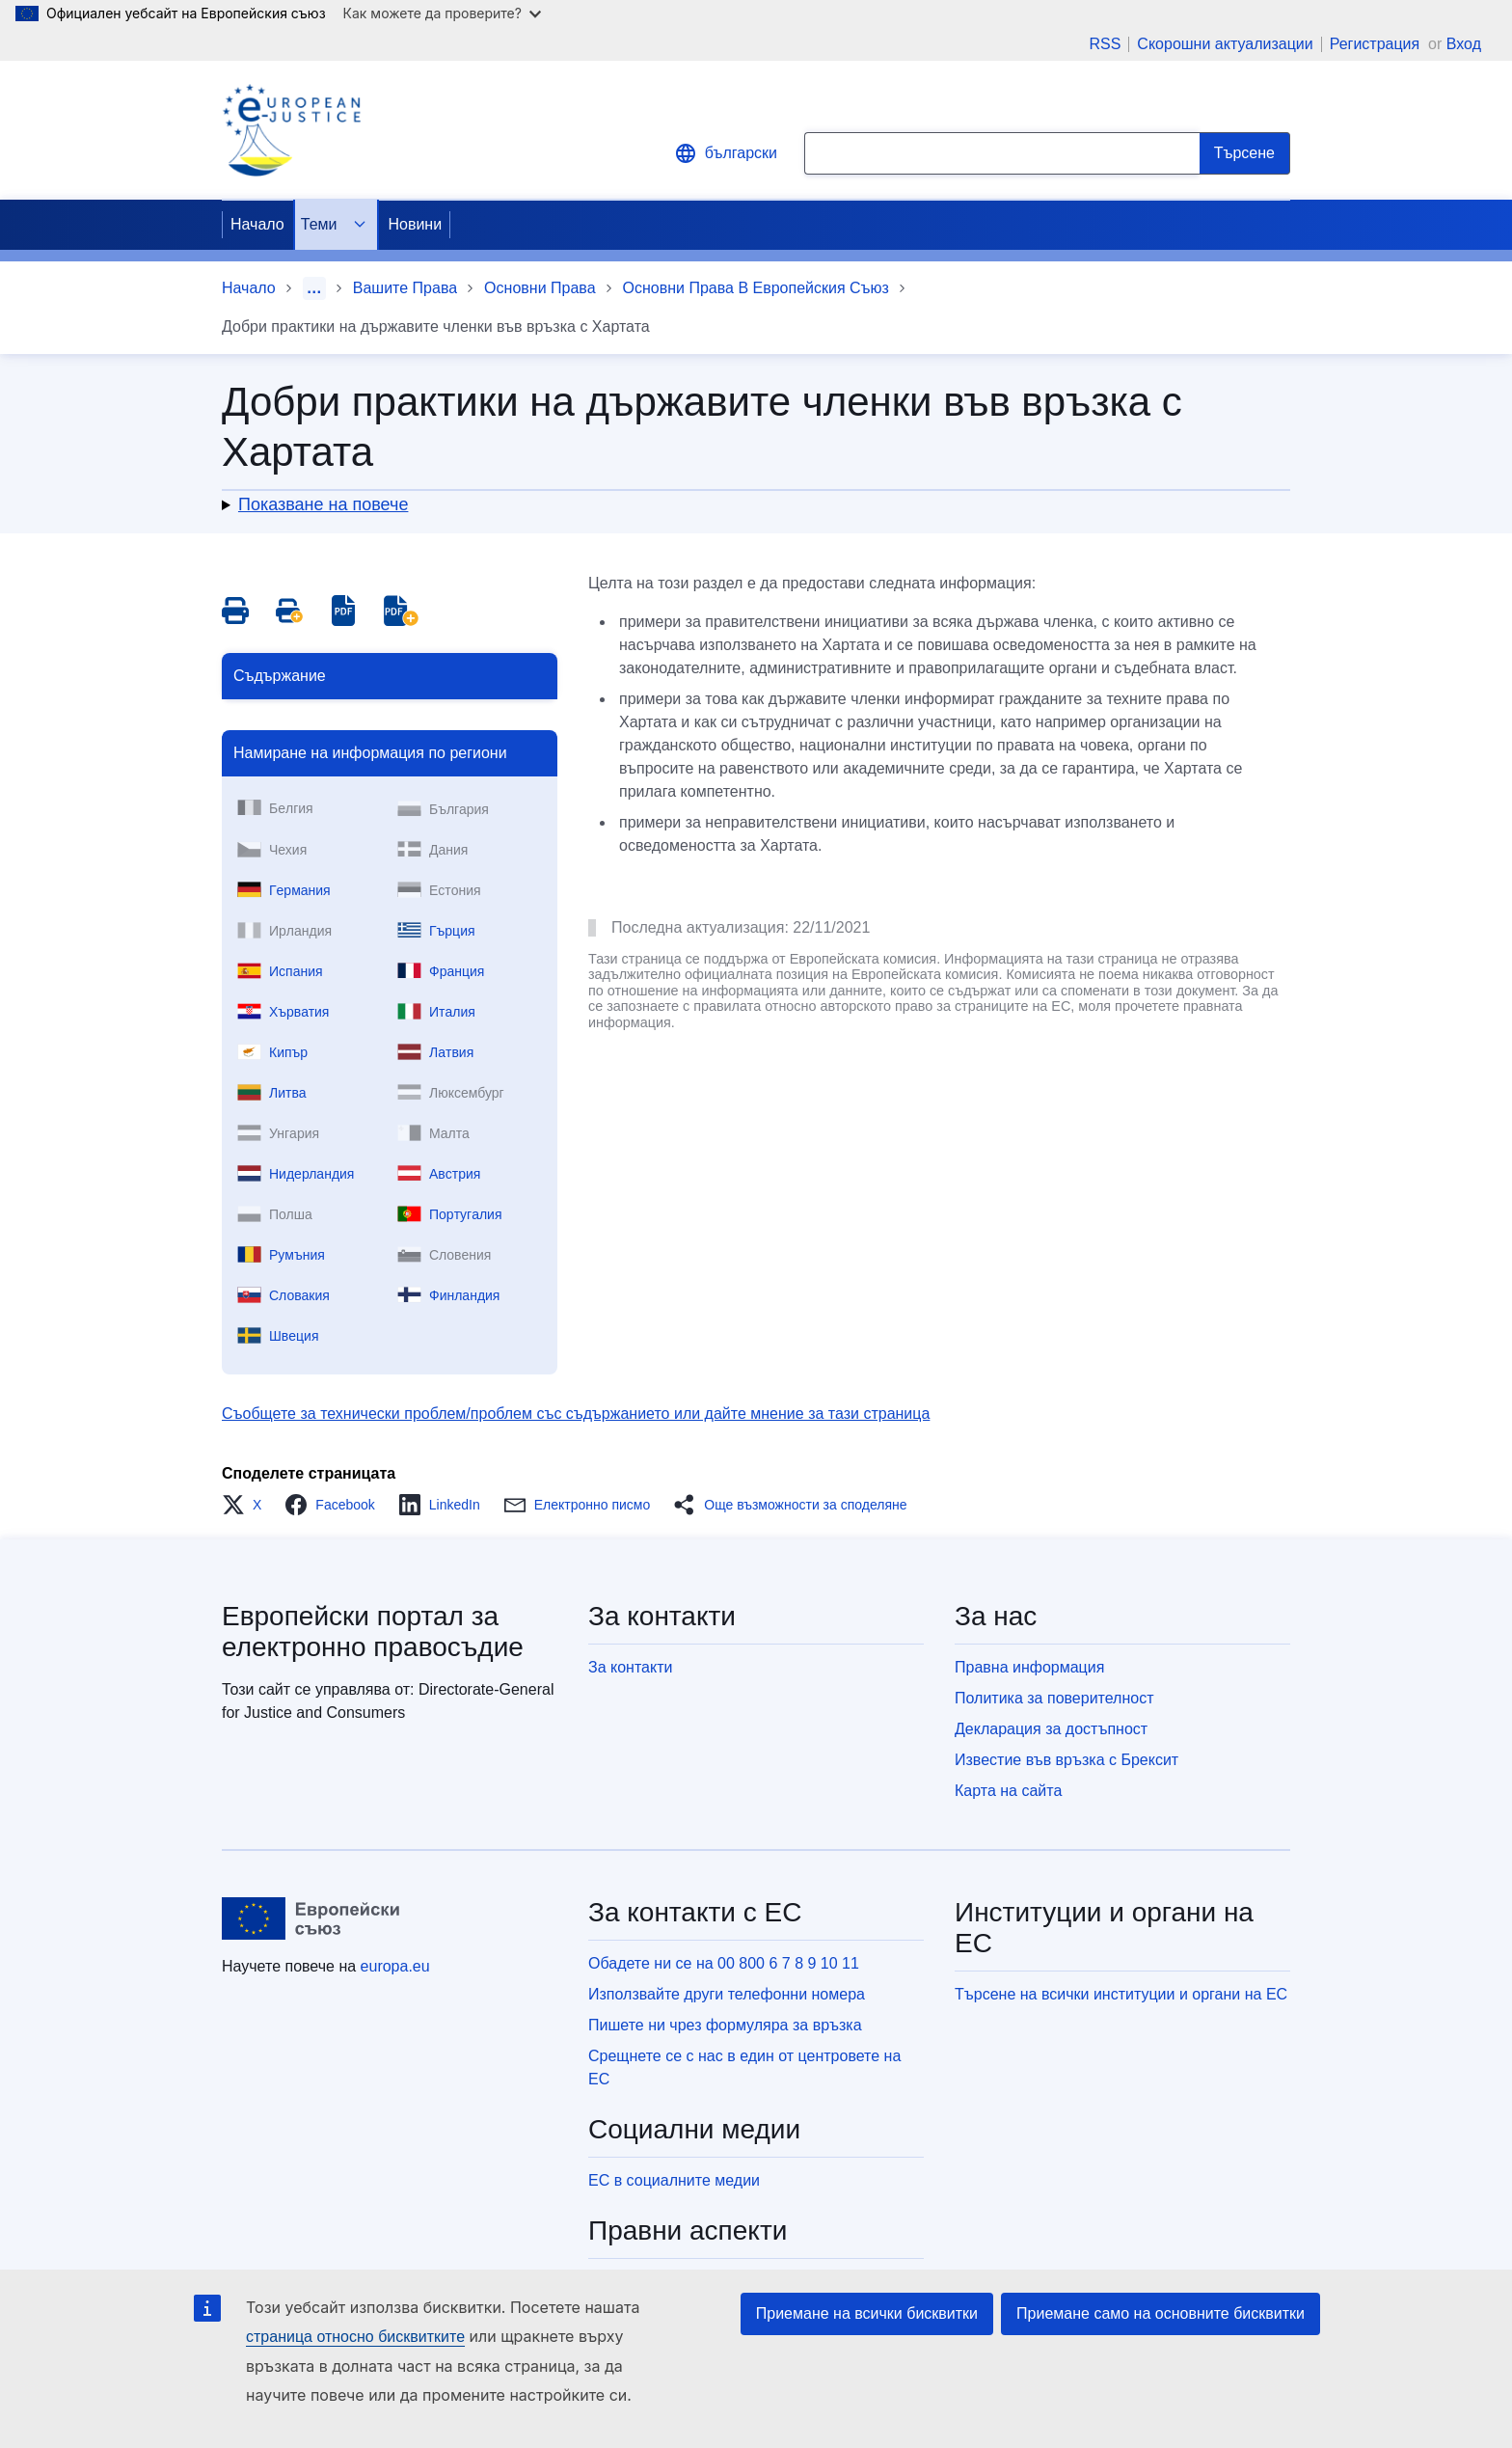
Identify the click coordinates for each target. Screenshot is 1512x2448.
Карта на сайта (1008, 1790)
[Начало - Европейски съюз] (311, 1918)
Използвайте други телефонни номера (726, 1994)
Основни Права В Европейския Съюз (756, 288)
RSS (1104, 44)
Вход (1463, 44)
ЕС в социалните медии (674, 2180)
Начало (257, 224)
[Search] (1245, 153)
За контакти (630, 1667)
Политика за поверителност (1054, 1698)
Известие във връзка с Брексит (1066, 1760)
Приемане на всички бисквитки (867, 2313)
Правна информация (1029, 1667)
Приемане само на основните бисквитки (1160, 2313)
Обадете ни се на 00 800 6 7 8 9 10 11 (723, 1963)
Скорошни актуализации (1224, 44)
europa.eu (395, 1966)
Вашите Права (405, 288)
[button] (756, 504)
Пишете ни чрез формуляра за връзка (725, 2025)
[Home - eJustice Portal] (291, 130)
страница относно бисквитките (355, 2336)
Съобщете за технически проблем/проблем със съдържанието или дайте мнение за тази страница (576, 1413)
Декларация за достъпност (1051, 1729)
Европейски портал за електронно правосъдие (373, 1631)
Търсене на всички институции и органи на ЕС (1121, 1994)
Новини (415, 224)
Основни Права (539, 288)
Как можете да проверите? (442, 13)
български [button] (725, 153)
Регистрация (1377, 44)
